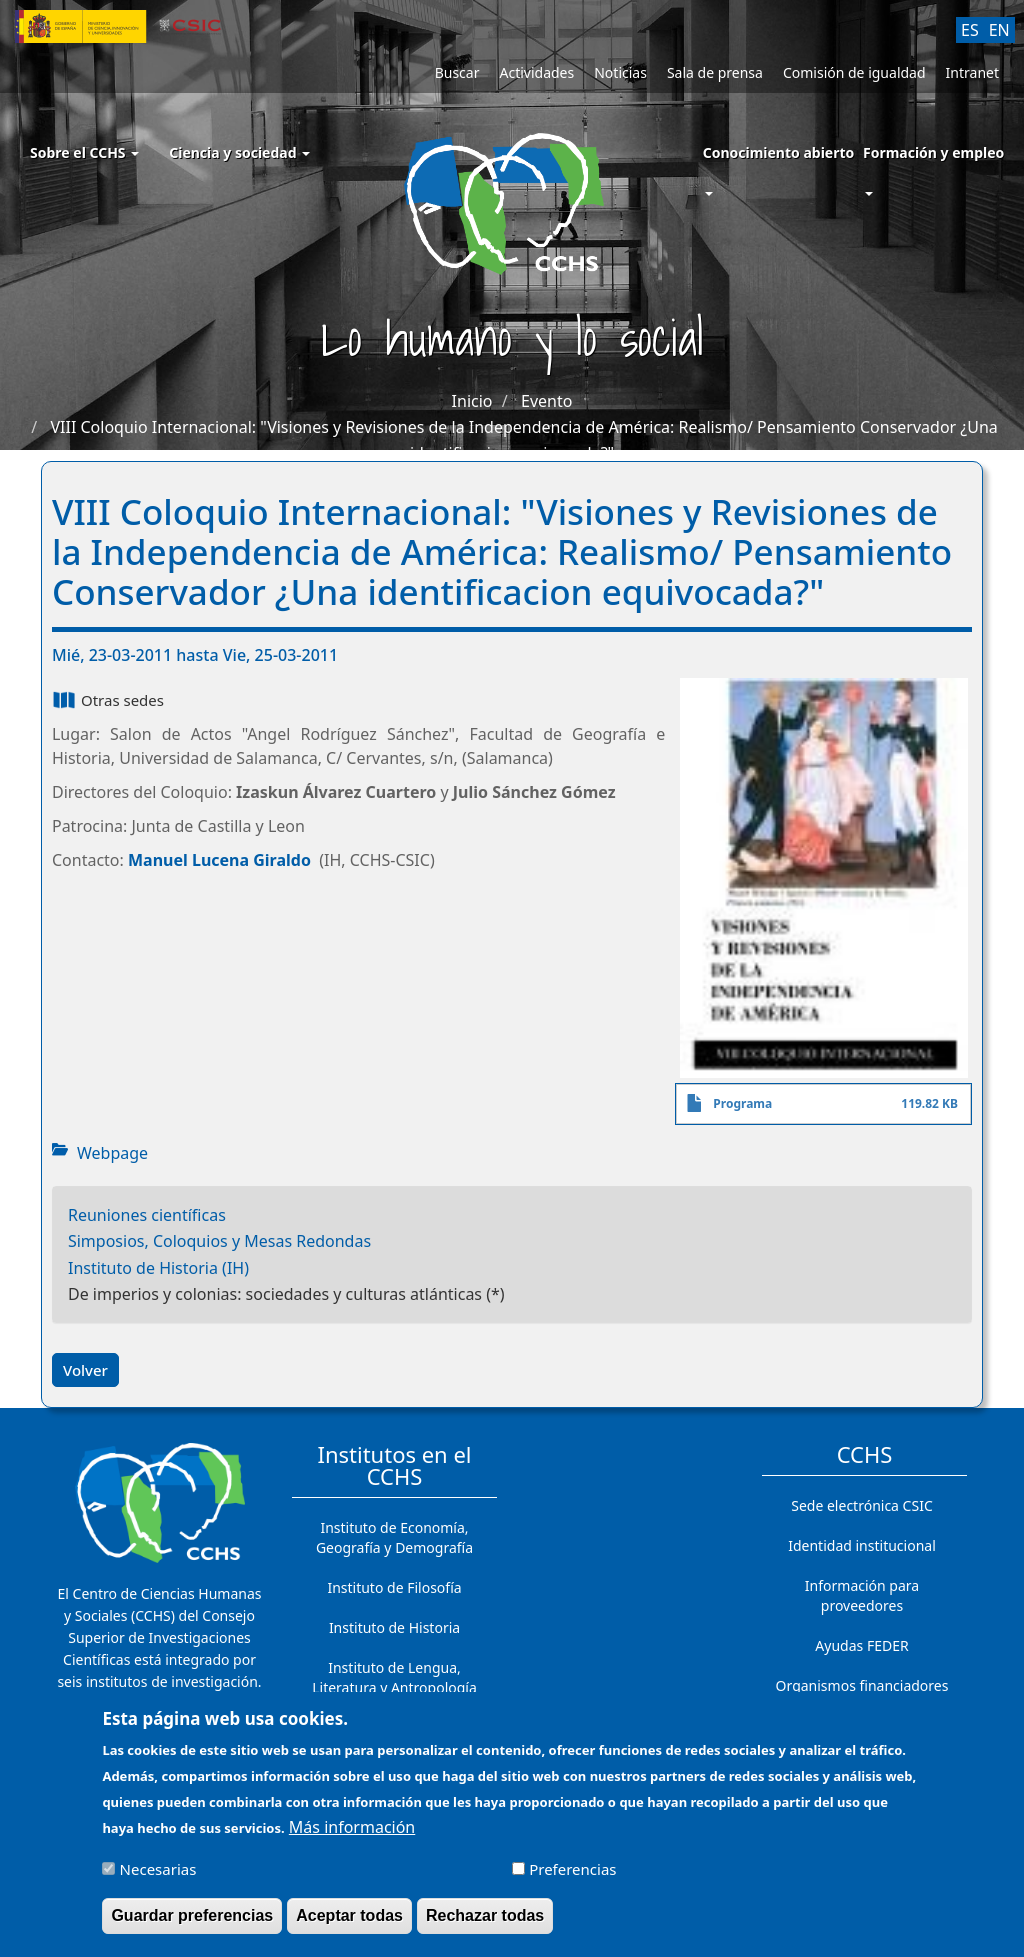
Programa (742, 1103)
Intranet (972, 72)
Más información (352, 1835)
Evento (546, 401)
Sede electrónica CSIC (861, 1505)
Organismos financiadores (862, 1685)
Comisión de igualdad (854, 72)
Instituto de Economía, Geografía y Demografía (394, 1537)
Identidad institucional (862, 1545)
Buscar (457, 72)
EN (999, 30)
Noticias (620, 72)
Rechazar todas (485, 1923)
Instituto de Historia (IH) (158, 1268)
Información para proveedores (862, 1595)
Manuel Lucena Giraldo (219, 860)
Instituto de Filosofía (394, 1587)
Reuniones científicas (147, 1215)
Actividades (536, 72)
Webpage (112, 1153)
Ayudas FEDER (861, 1645)
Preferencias (572, 1877)
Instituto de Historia (394, 1627)
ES (970, 30)
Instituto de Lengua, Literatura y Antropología (394, 1677)
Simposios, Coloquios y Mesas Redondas (219, 1241)
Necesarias (158, 1877)
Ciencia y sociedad (239, 152)
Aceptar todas (349, 1923)
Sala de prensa (715, 72)
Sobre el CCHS (84, 152)
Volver (85, 1370)
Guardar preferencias (192, 1923)
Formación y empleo (933, 152)
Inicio (472, 401)
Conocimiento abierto (779, 152)
